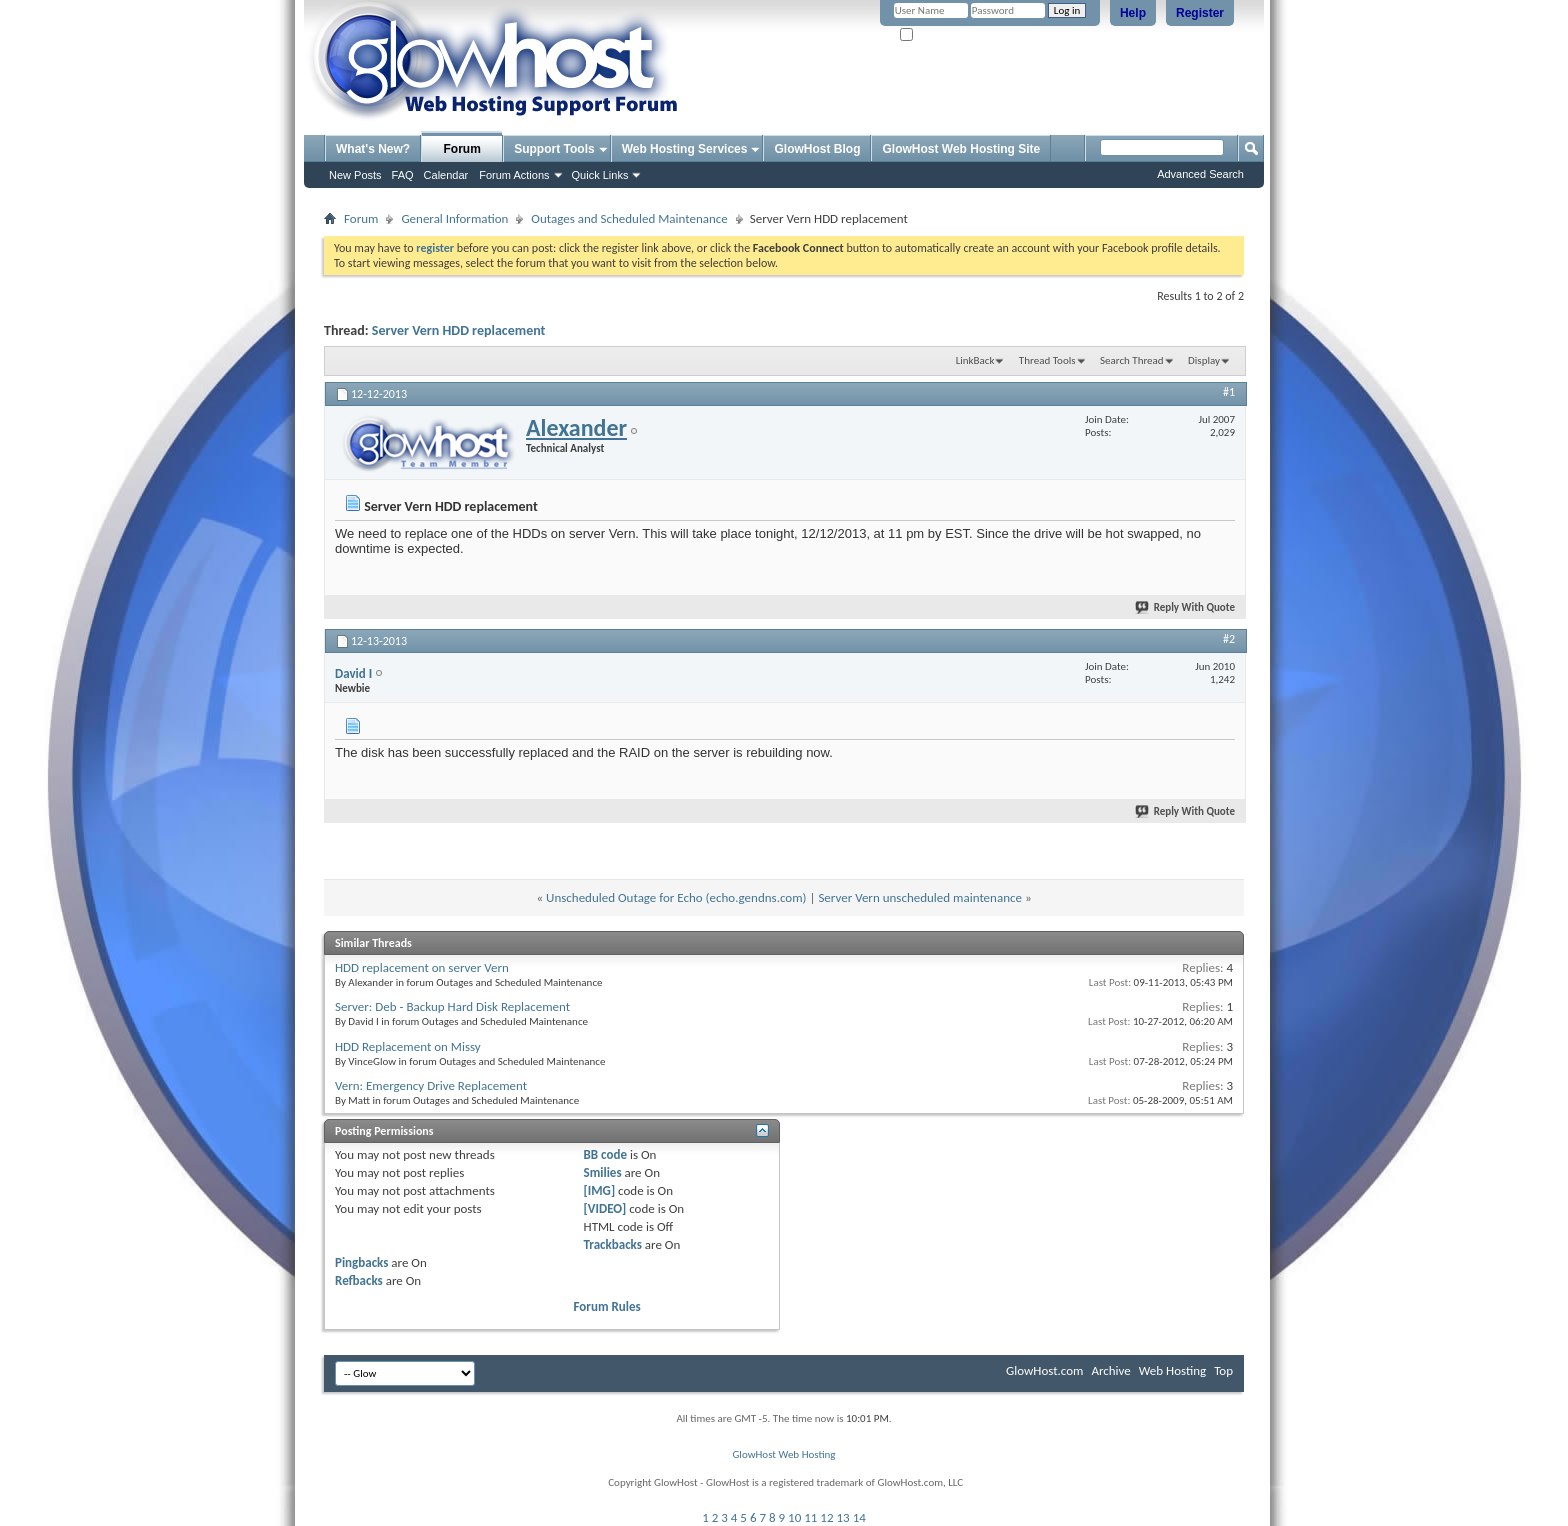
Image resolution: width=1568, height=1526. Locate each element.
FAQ (403, 175)
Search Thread (1132, 360)
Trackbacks (613, 1244)
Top (1223, 1370)
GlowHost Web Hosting (783, 1454)
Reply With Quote (1186, 607)
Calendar (446, 175)
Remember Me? (943, 35)
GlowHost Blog (817, 149)
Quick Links (600, 175)
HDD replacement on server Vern (422, 967)
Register (1200, 13)
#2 (1229, 639)
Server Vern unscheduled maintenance (920, 897)
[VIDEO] (605, 1208)
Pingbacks (361, 1262)
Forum (462, 149)
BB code (605, 1154)
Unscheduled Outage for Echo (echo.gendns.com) (676, 897)
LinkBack (975, 360)
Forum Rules (607, 1306)
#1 (1229, 392)
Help (1133, 13)
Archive (1110, 1370)
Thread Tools (1047, 360)
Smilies (603, 1172)
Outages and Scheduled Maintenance (629, 218)
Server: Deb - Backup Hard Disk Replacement (452, 1006)
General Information (454, 218)
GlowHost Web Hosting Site (961, 149)
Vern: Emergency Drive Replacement (431, 1085)
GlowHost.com (1044, 1370)
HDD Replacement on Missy (408, 1046)
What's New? (373, 149)
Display (1204, 360)
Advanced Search (1200, 174)
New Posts (355, 175)
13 (843, 1517)
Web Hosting (1172, 1370)
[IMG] (600, 1190)
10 (794, 1517)
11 (810, 1517)
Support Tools (554, 149)
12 (826, 1517)
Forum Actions (514, 175)
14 (859, 1517)
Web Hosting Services (685, 149)
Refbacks (359, 1280)
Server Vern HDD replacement (459, 330)
